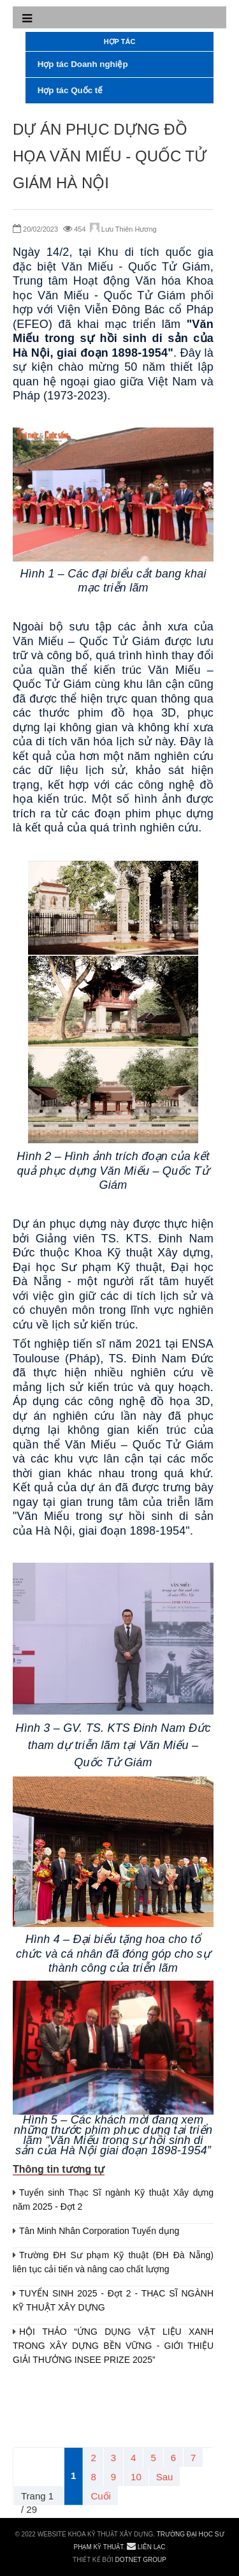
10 (136, 2476)
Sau (164, 2476)
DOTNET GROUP (140, 2559)
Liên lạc (146, 2546)
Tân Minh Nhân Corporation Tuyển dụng (99, 2231)
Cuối (101, 2495)
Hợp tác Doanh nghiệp (81, 64)
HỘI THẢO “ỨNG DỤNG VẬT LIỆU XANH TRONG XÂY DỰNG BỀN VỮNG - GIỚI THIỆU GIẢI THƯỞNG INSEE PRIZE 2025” (113, 2346)
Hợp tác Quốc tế (69, 90)
